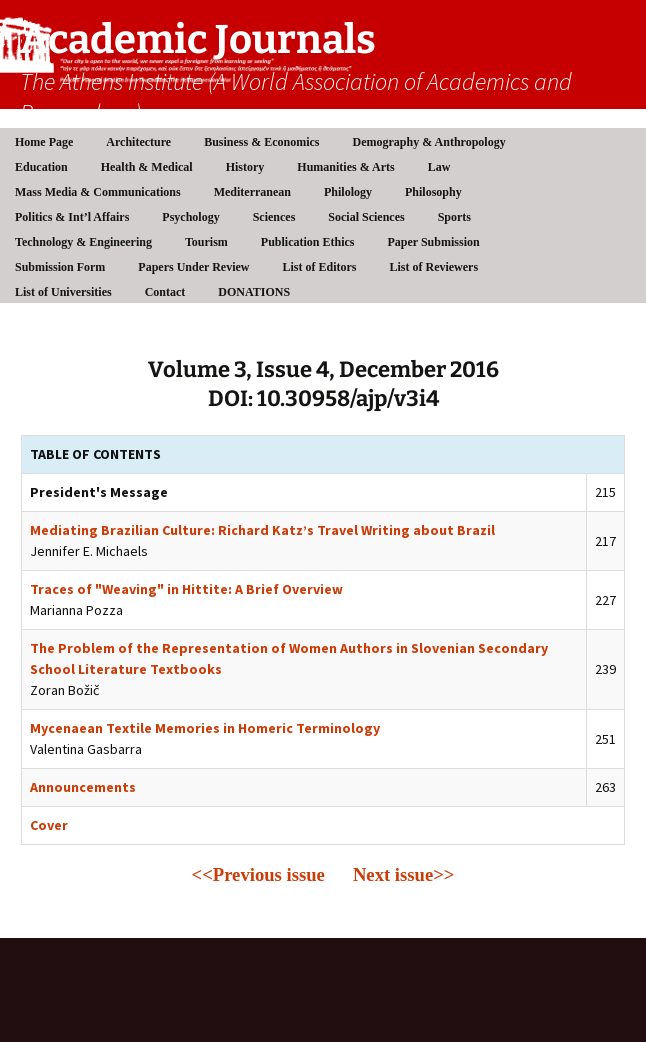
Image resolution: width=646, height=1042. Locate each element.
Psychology (190, 217)
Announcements (83, 787)
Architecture (138, 142)
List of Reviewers (433, 267)
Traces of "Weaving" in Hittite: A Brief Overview (186, 589)
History (245, 167)
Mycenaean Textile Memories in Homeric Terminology (205, 728)
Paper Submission (434, 242)
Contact (165, 292)
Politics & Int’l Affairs (72, 217)
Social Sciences (366, 217)
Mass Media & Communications (98, 192)
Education (41, 167)
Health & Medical (147, 167)
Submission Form (60, 267)
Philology (348, 192)
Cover (49, 825)
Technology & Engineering (83, 242)
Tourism (206, 242)
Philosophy (433, 192)
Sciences (274, 217)
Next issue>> (404, 874)
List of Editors (319, 267)
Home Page (44, 142)
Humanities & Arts (345, 167)
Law (439, 167)
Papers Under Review (193, 267)
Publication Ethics (308, 242)
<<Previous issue (258, 874)
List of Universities (63, 292)
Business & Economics (261, 142)
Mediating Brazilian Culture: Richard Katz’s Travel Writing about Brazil (262, 530)
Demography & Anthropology (429, 142)
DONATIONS (254, 292)
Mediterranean (252, 192)
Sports (454, 217)
